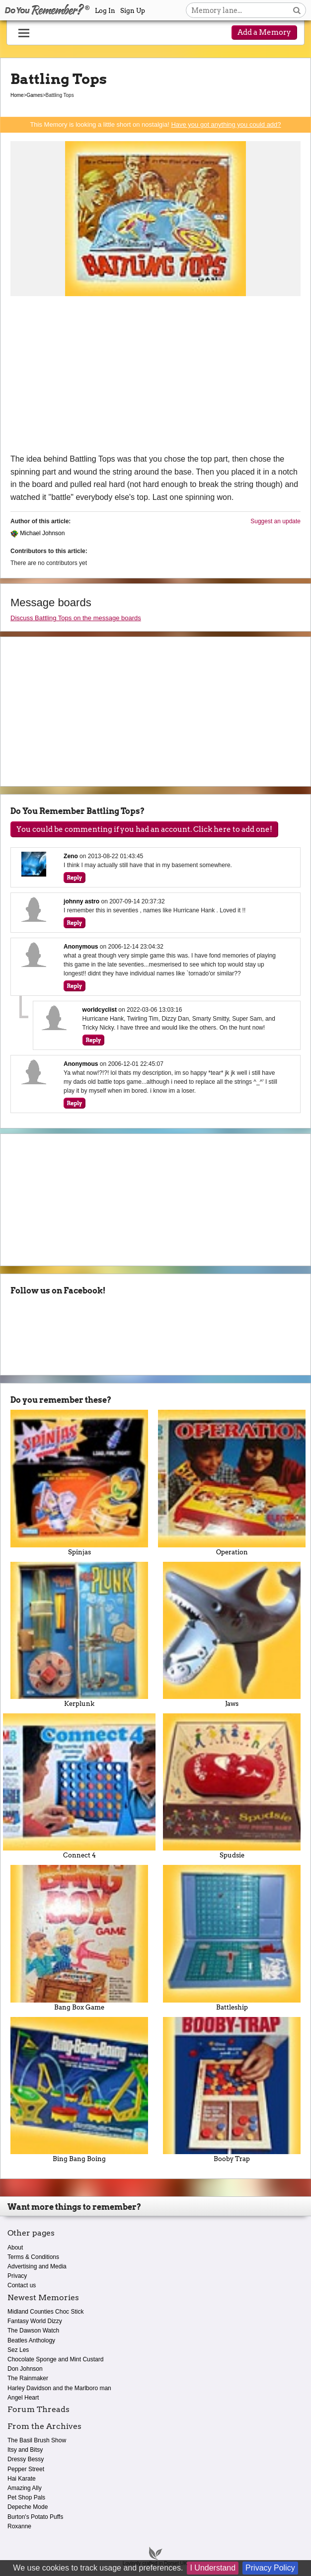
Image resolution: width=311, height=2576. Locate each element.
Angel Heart (23, 2397)
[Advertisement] (155, 378)
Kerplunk (79, 1634)
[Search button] (297, 10)
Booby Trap (232, 2090)
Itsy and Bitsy (25, 2449)
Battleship (232, 1938)
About (15, 2247)
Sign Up (132, 10)
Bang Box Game (79, 1938)
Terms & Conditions (33, 2257)
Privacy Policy (270, 2568)
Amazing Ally (24, 2488)
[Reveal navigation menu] (24, 33)
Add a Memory (264, 32)
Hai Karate (21, 2478)
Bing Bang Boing (79, 2090)
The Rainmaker (27, 2378)
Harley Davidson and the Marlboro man (59, 2388)
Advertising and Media (37, 2266)
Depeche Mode (27, 2506)
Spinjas (79, 1482)
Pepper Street (25, 2469)
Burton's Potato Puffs (35, 2516)
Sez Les (18, 2349)
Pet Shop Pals (26, 2497)
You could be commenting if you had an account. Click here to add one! (144, 829)
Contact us (21, 2285)
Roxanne (19, 2526)
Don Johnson (25, 2368)
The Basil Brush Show (36, 2440)
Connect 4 (79, 1786)
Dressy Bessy (25, 2459)
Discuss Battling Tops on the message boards (75, 618)
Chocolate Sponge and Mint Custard (55, 2359)
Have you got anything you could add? (226, 124)
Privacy (17, 2275)
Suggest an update (275, 521)
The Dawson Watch (33, 2330)
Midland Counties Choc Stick (45, 2311)
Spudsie (232, 1786)
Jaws (232, 1634)
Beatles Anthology (31, 2340)
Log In (105, 10)
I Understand (212, 2568)
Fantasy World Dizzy (34, 2321)
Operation (232, 1482)
